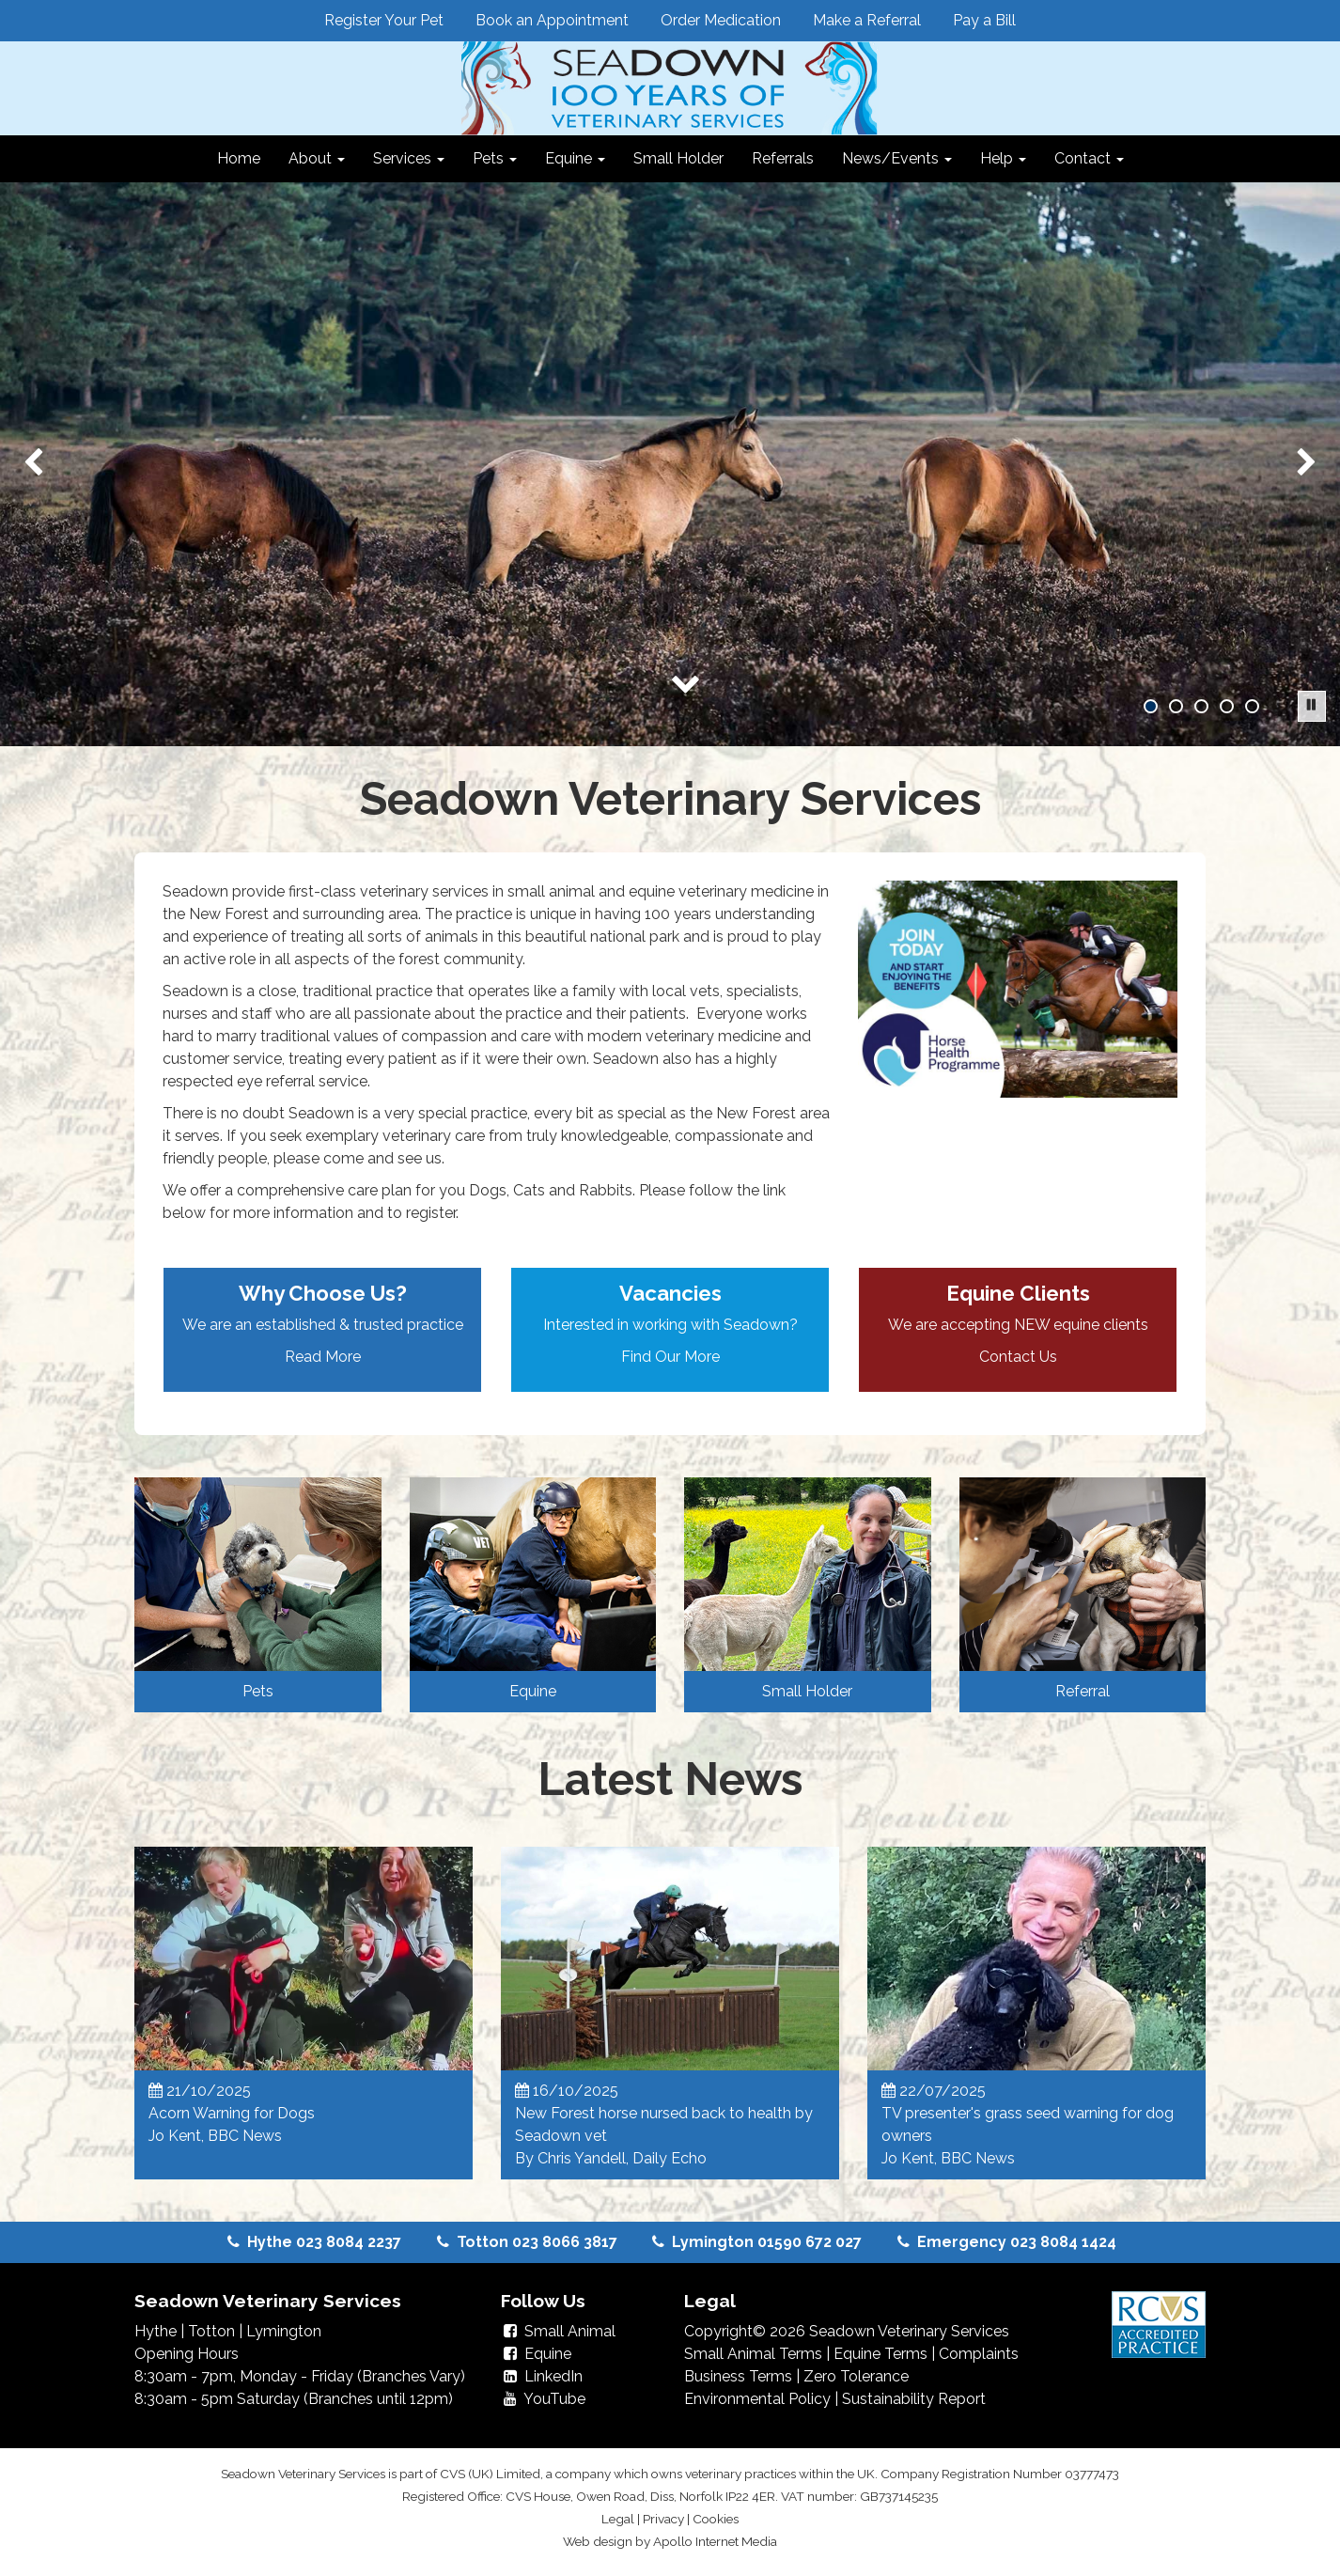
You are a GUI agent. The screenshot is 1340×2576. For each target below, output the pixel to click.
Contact (1089, 158)
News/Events (897, 158)
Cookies (716, 2518)
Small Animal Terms (753, 2354)
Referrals (783, 158)
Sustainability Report (914, 2399)
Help (1003, 158)
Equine (575, 158)
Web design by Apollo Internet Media (670, 2541)
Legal (617, 2518)
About (316, 158)
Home (238, 158)
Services (408, 158)
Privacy (663, 2518)
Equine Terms (880, 2354)
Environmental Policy (757, 2399)
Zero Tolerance (856, 2376)
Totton (211, 2331)
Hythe (155, 2331)
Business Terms (738, 2376)
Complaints (979, 2354)
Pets (495, 158)
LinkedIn (542, 2376)
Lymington (283, 2331)
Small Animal (558, 2331)
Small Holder (678, 158)
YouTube (543, 2399)
